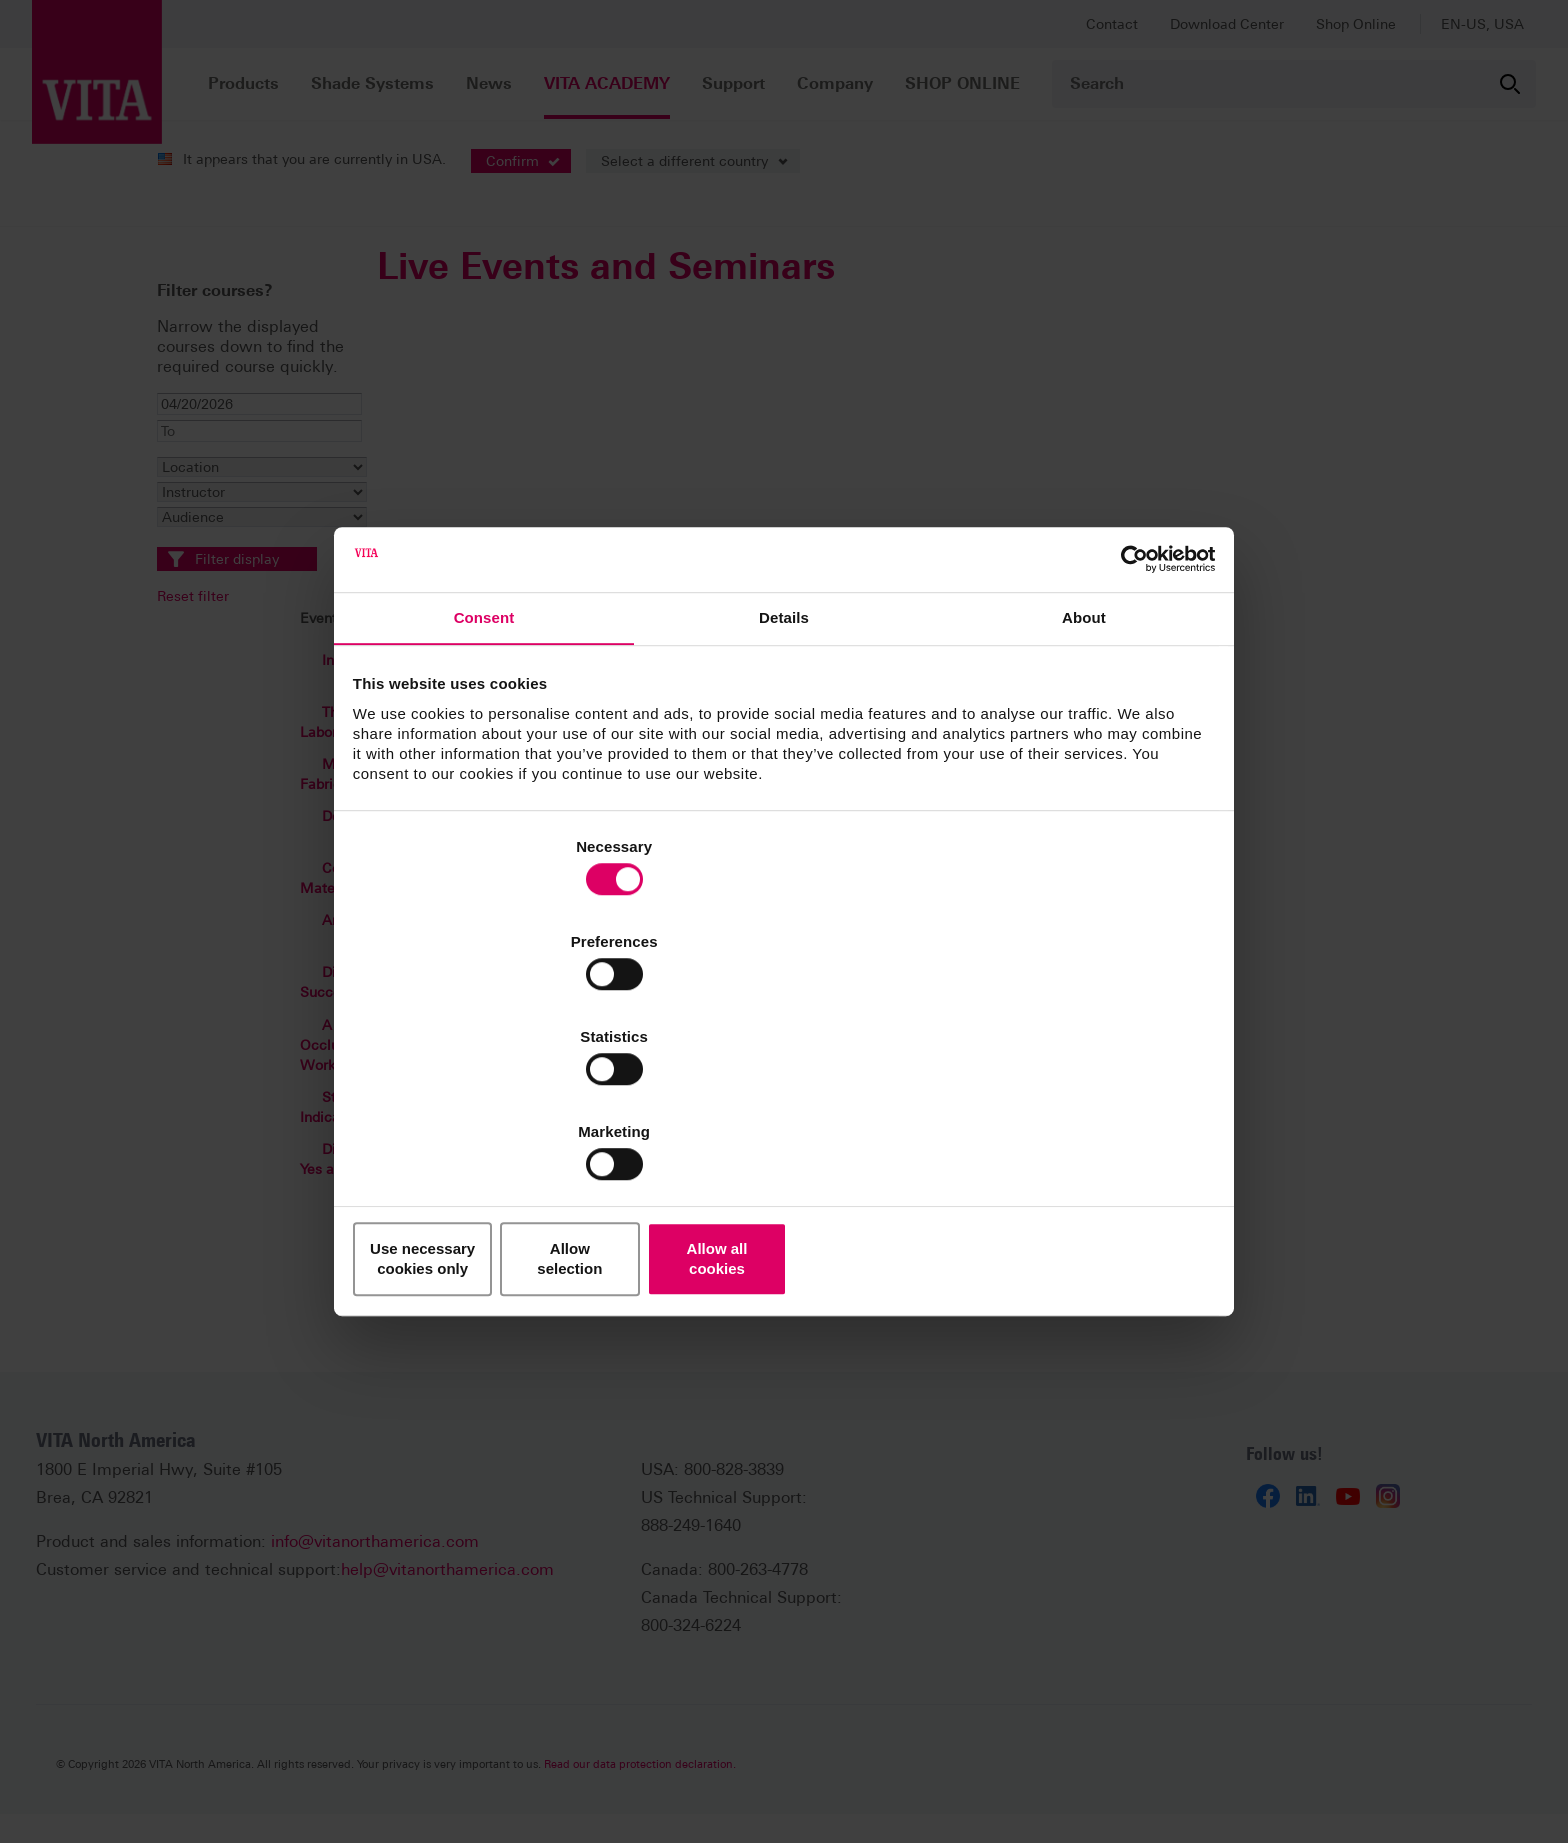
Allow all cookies (1071, 1116)
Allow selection (783, 1116)
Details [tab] (784, 778)
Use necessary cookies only (496, 1116)
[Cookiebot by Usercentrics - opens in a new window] (1124, 714)
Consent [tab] (484, 778)
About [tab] (1084, 778)
